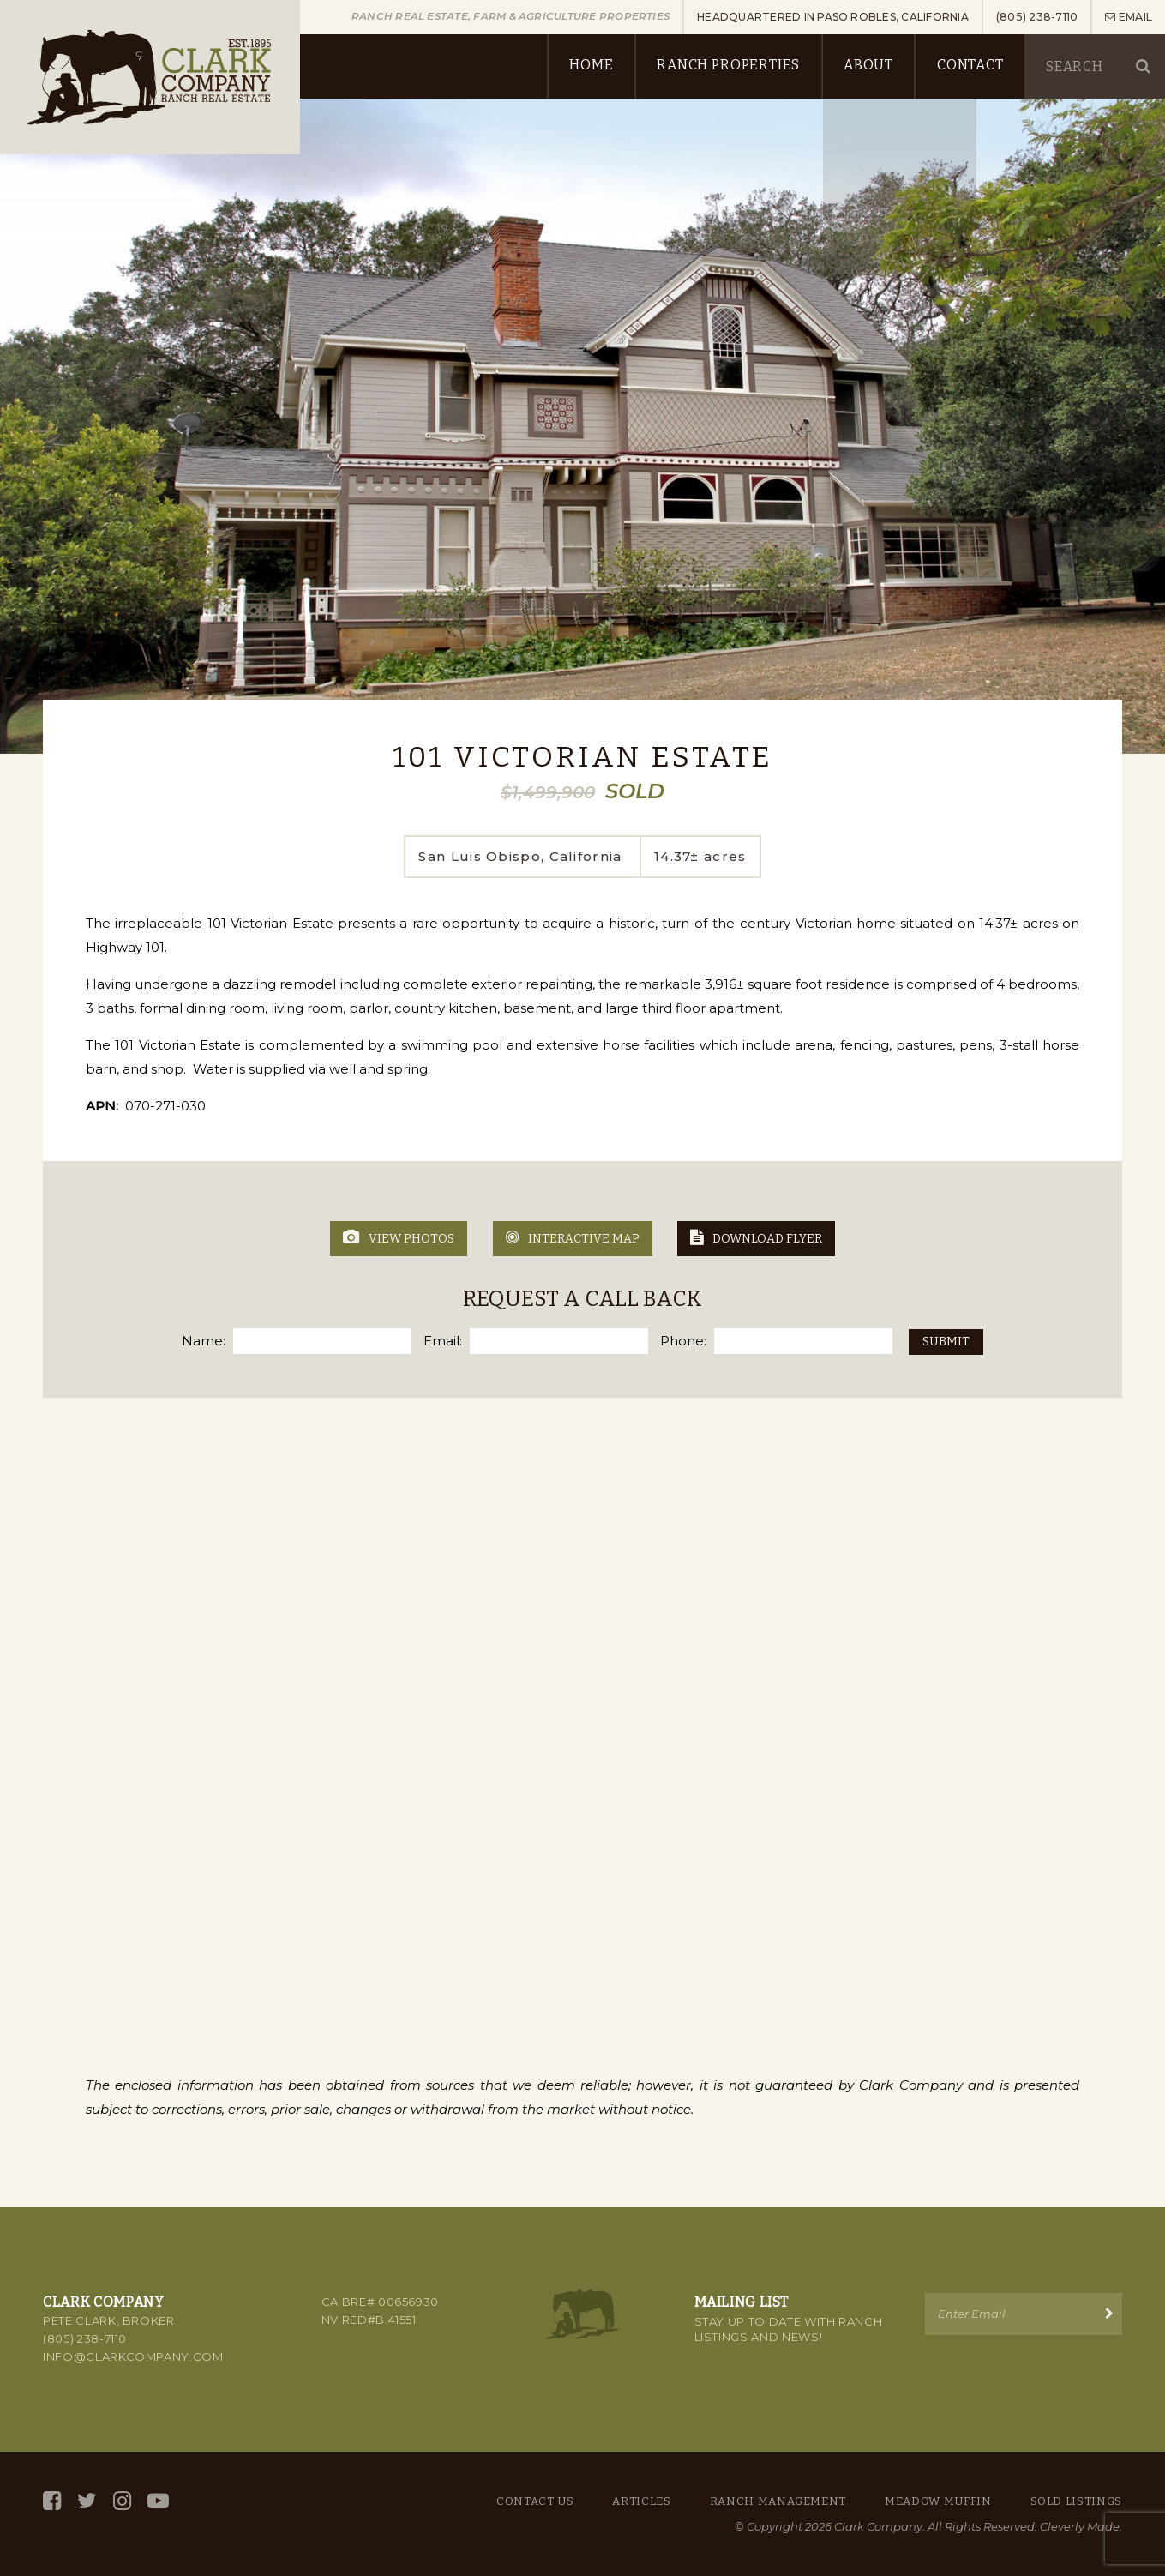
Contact (969, 65)
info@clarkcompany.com (133, 2356)
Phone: (683, 1341)
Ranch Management (778, 2501)
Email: (442, 1341)
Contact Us (535, 2501)
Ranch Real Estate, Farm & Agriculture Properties (512, 16)
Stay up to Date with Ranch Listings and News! (788, 2329)
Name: (203, 1341)
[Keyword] (1086, 67)
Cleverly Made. (1081, 2526)
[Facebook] (52, 2501)
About (867, 65)
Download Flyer (757, 1238)
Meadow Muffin (938, 2501)
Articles (641, 2501)
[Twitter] (87, 2501)
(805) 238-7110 (85, 2338)
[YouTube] (158, 2501)
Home (589, 65)
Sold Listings (1076, 2501)
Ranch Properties (727, 65)
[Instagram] (122, 2501)
